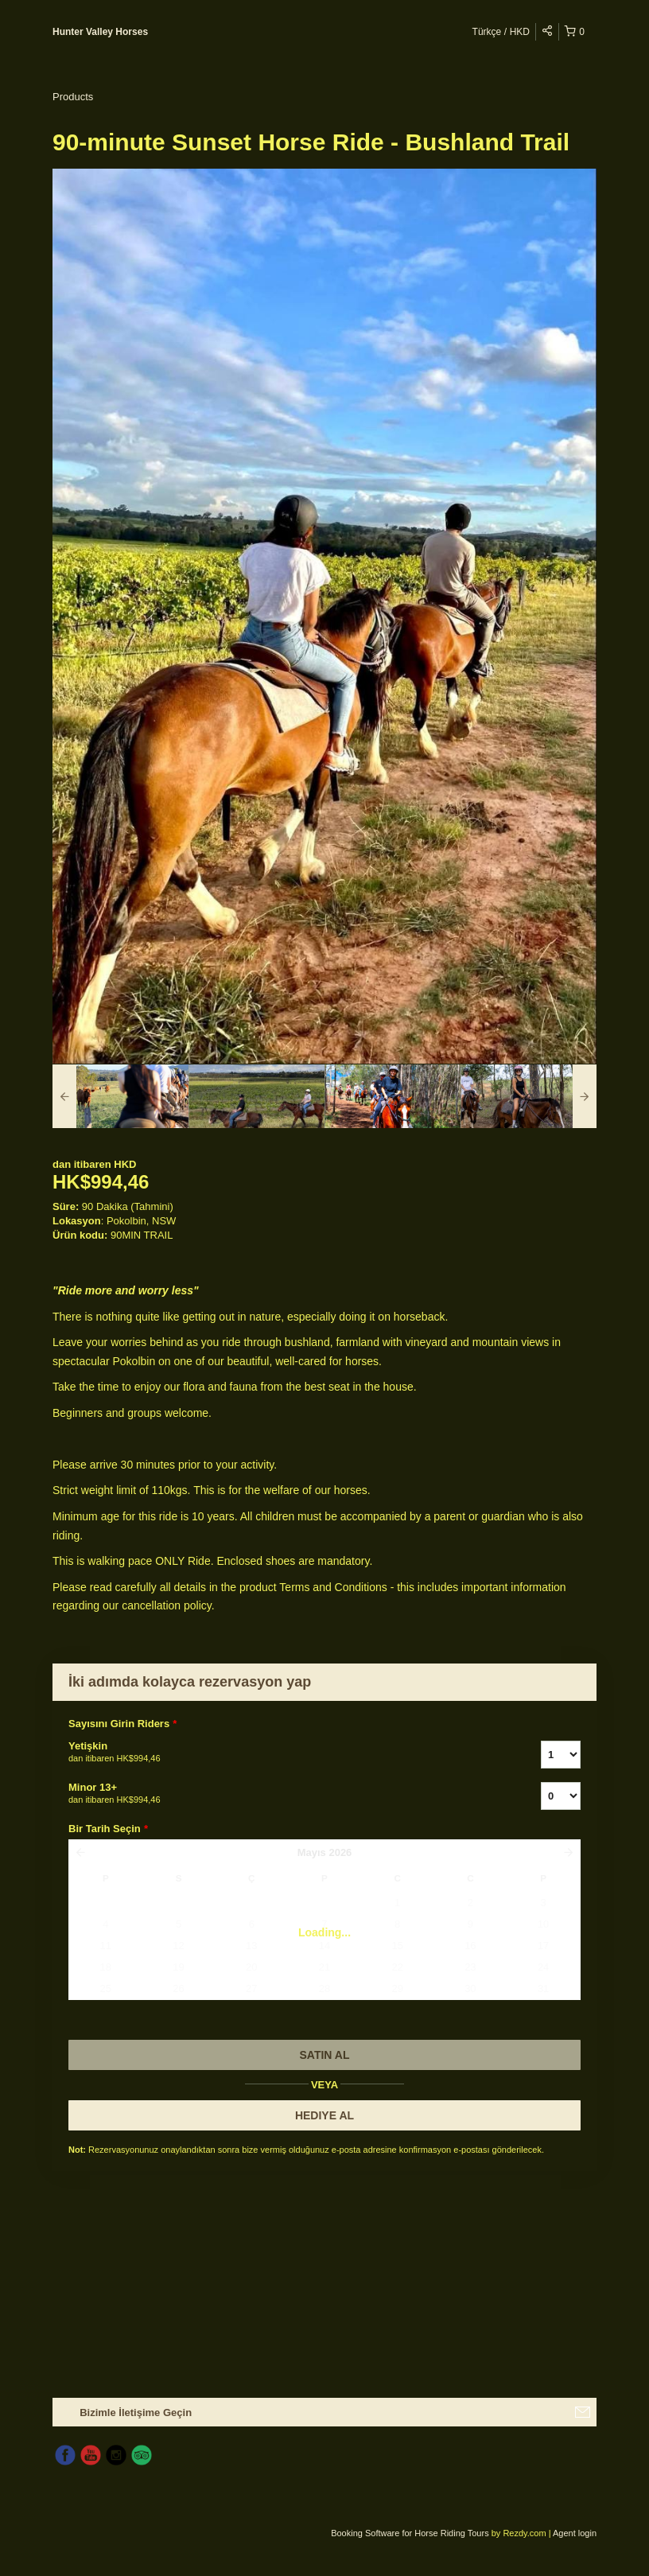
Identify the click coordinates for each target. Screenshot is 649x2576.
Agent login (575, 2533)
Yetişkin (284, 1752)
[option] (120, 1096)
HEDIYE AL (324, 2115)
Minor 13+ (284, 1794)
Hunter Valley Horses (100, 31)
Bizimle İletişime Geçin (136, 2412)
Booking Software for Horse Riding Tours (411, 2533)
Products (72, 97)
